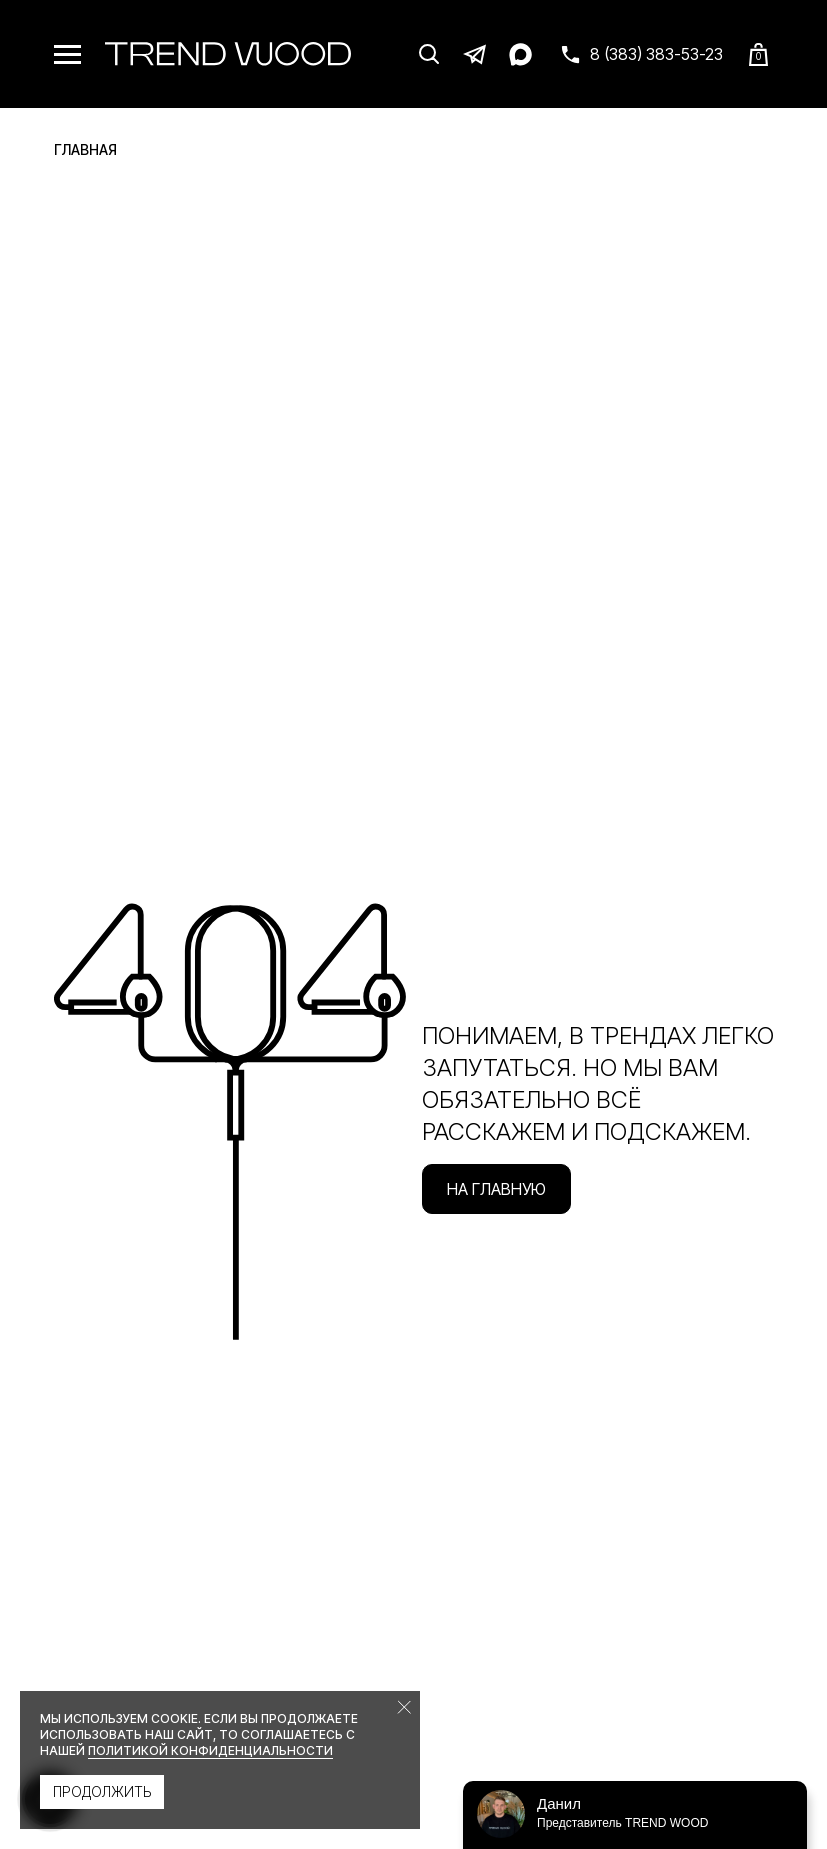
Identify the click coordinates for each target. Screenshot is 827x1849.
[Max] (521, 54)
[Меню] (67, 54)
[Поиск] (429, 54)
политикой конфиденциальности (210, 1750)
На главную (496, 1189)
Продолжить (102, 1791)
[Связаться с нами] (641, 54)
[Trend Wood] (228, 54)
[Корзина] (758, 54)
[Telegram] (475, 54)
